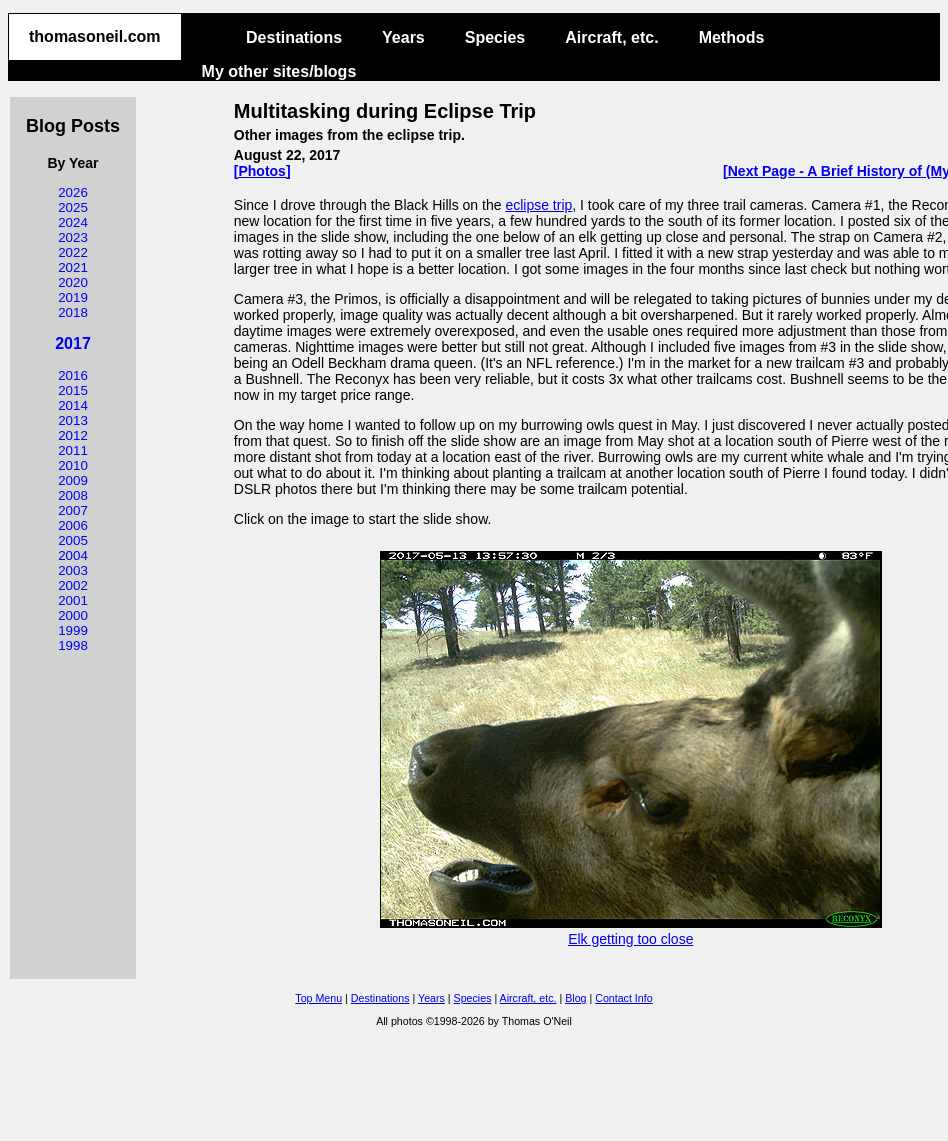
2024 (73, 222)
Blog (575, 998)
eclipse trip (538, 205)
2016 (73, 375)
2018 (73, 312)
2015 (73, 390)
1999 (73, 630)
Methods (732, 37)
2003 (73, 570)
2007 (73, 510)
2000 (73, 615)
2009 (73, 480)
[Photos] (262, 171)
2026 (73, 192)
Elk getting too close (631, 931)
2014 (73, 405)
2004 (73, 555)
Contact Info (623, 998)
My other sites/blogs (279, 71)
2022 (73, 252)
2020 (73, 282)
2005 (73, 540)
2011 (73, 450)
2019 (73, 297)
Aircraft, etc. (611, 37)
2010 (73, 465)
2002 (73, 585)
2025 (73, 207)
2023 (73, 237)
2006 (73, 525)
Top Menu (318, 998)
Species (495, 37)
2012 (73, 435)
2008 (73, 495)
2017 (73, 343)
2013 (73, 420)
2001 (73, 600)
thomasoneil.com (95, 36)
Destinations (294, 37)
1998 (73, 645)
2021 (73, 267)
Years (403, 37)
